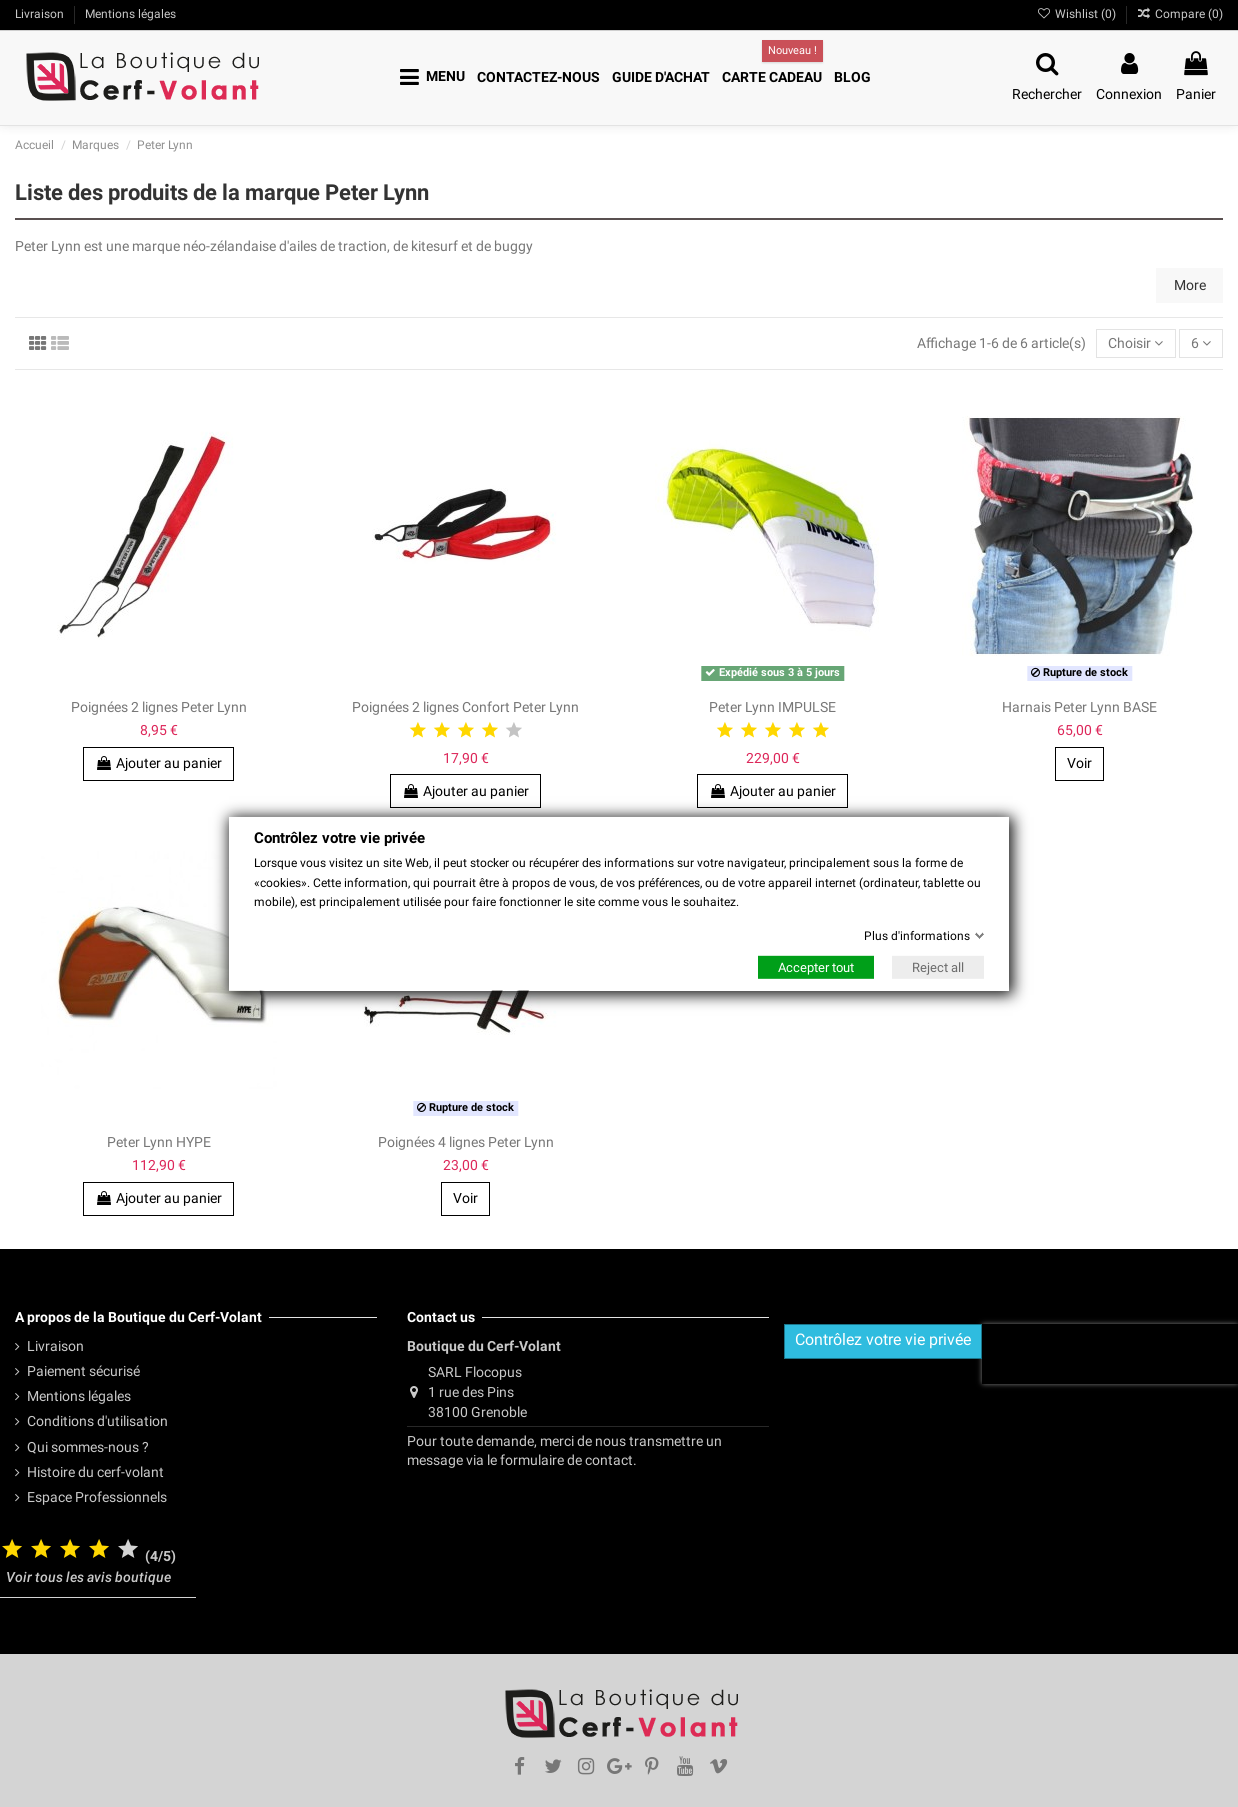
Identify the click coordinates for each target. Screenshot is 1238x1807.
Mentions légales (79, 1396)
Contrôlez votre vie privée (883, 1339)
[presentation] (1110, 1354)
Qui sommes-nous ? (88, 1447)
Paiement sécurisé (83, 1371)
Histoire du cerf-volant (95, 1472)
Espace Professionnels (97, 1497)
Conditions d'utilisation (97, 1421)
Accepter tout (816, 967)
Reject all (938, 967)
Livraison (55, 1346)
